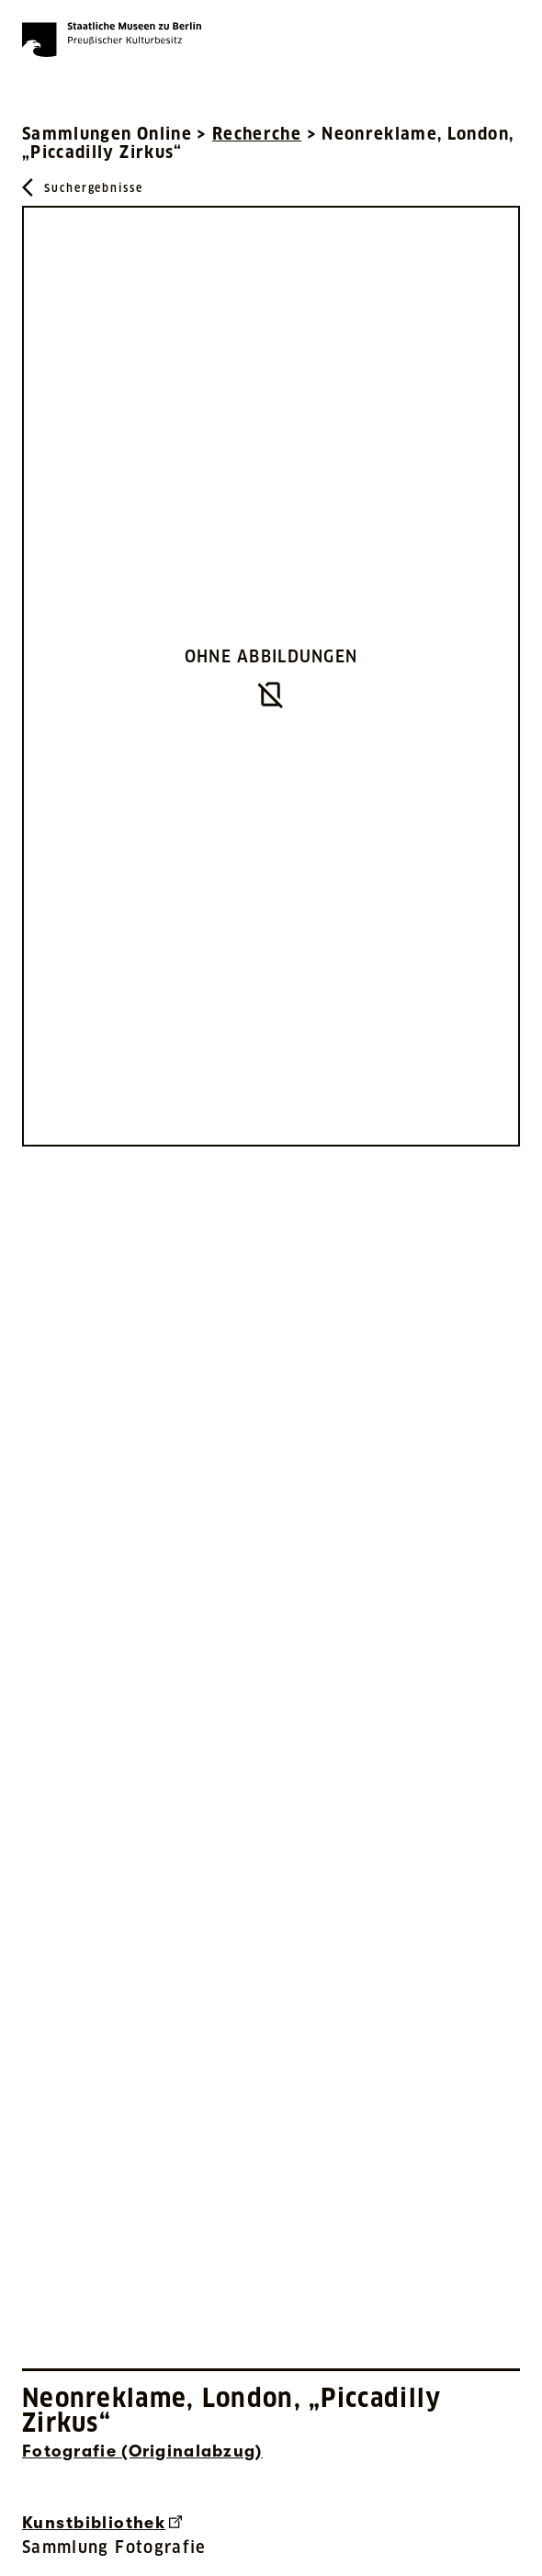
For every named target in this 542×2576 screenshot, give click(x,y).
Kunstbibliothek (102, 2523)
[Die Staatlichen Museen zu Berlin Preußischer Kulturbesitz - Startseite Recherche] (111, 39)
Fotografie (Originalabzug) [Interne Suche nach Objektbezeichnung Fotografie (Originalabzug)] (142, 2451)
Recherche (256, 133)
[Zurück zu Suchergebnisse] (82, 187)
